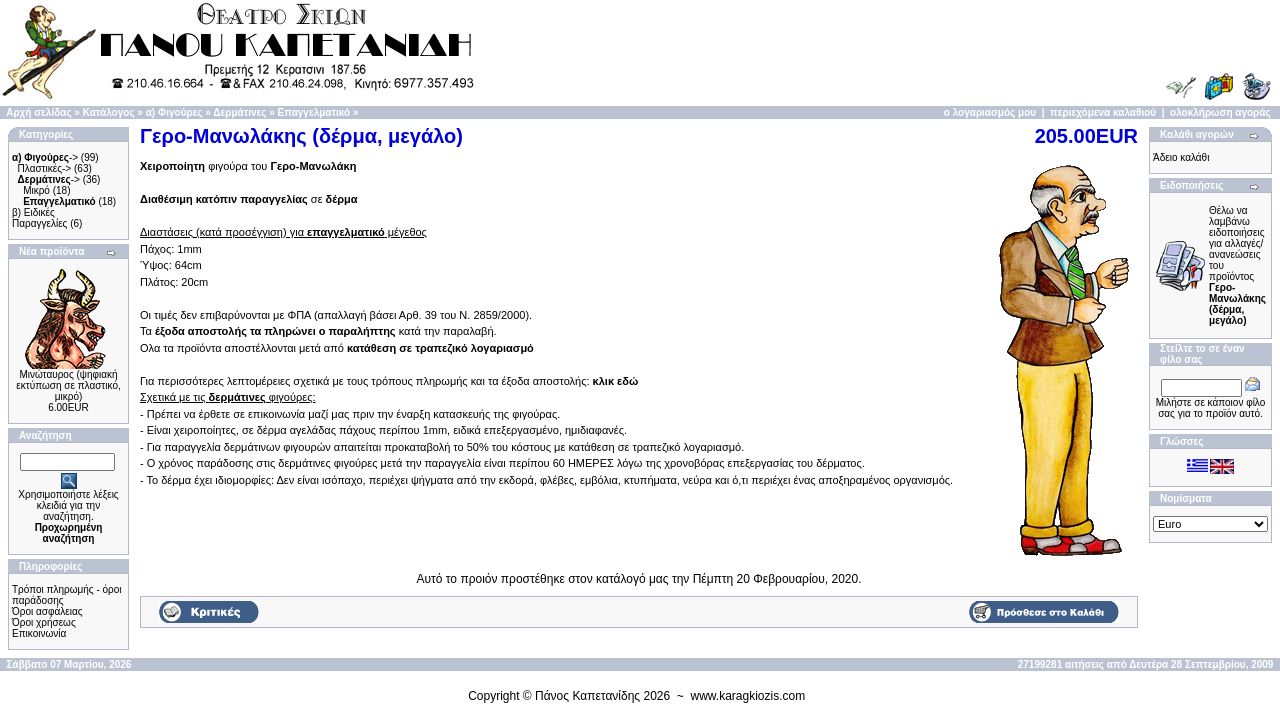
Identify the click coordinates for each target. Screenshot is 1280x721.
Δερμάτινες (239, 112)
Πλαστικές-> (45, 168)
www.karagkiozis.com (748, 696)
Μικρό (36, 190)
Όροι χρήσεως (44, 622)
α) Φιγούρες (174, 112)
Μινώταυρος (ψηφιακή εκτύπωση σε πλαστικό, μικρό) (68, 385)
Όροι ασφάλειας (47, 611)
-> (45, 157)
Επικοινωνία (39, 633)
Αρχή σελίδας (38, 112)
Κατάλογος (109, 112)
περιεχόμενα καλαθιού (1103, 112)
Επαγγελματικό (314, 112)
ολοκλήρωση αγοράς (1220, 112)
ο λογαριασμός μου (990, 112)
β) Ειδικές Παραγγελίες (39, 218)
